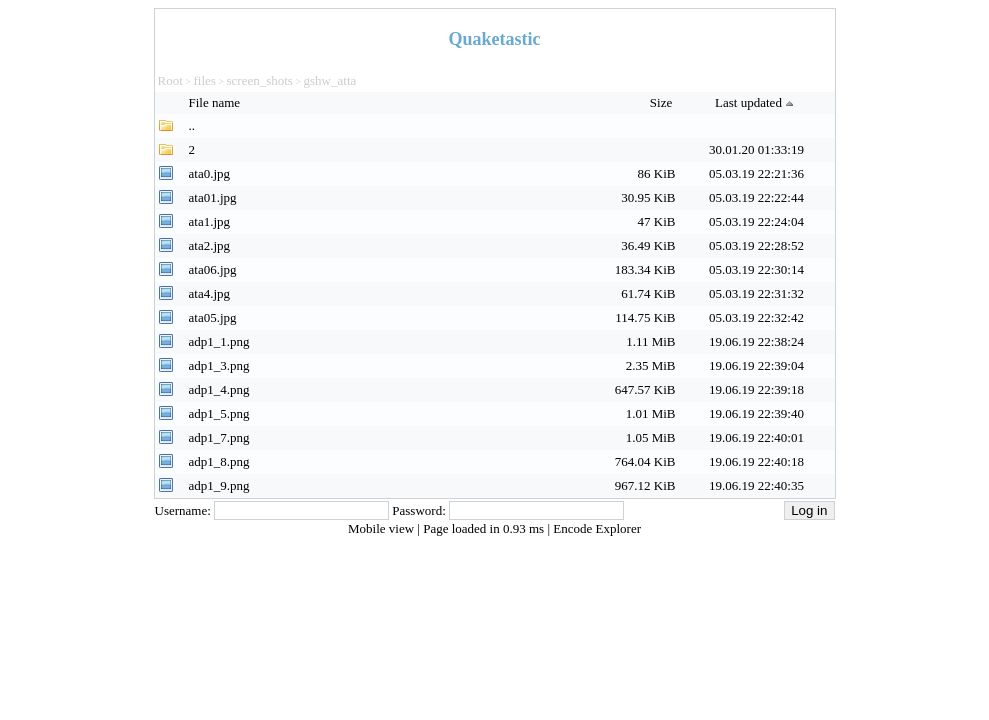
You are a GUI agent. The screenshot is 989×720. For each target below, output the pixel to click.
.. (192, 125)
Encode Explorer (597, 528)
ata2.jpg (210, 245)
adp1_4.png (219, 389)
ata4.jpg (210, 293)
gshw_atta (330, 80)
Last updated (756, 102)
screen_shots (259, 80)
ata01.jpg (213, 197)
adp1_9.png (219, 485)
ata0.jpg (210, 173)
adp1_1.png (219, 341)
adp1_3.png (219, 365)
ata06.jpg (213, 269)
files (204, 80)
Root (170, 80)
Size (663, 102)
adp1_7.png (219, 437)
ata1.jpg (210, 221)
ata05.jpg (213, 317)
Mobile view (382, 528)
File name (216, 102)
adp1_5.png (219, 413)
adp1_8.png (219, 461)
